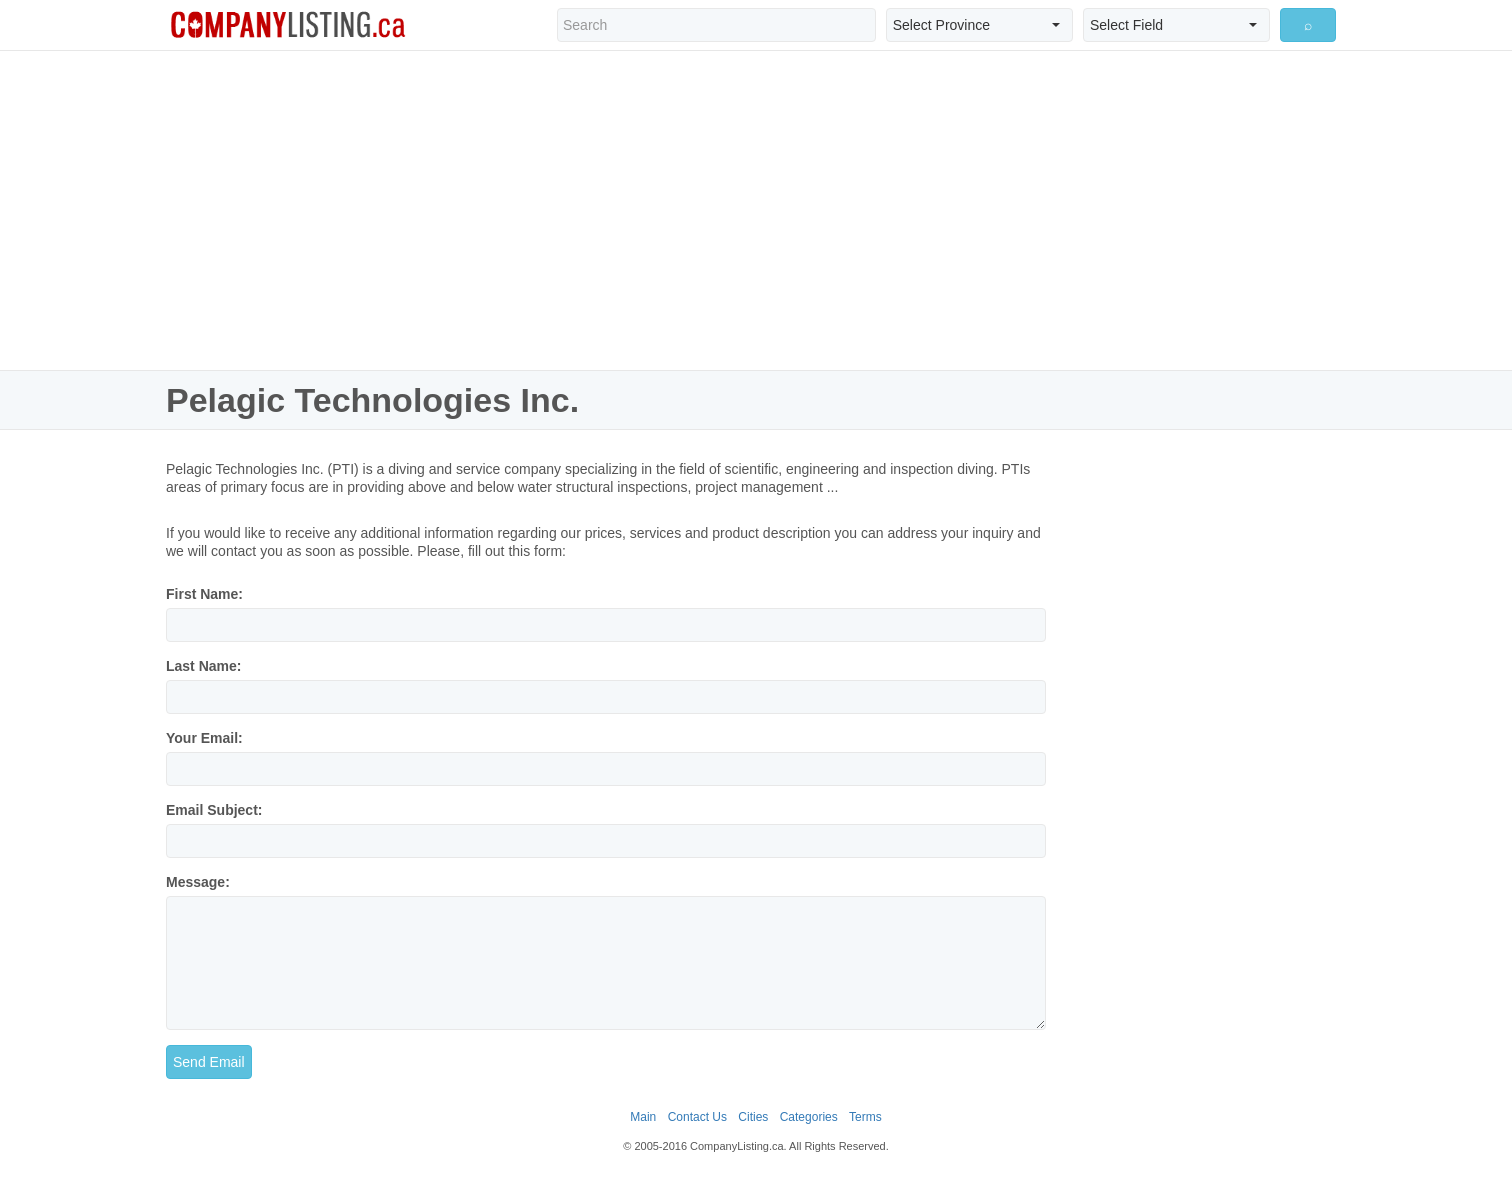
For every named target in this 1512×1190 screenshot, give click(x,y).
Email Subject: (214, 810)
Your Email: (204, 738)
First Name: (204, 594)
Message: (198, 882)
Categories (809, 1117)
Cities (753, 1117)
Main (643, 1117)
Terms (865, 1117)
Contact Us (697, 1117)
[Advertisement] (756, 210)
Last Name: (203, 666)
